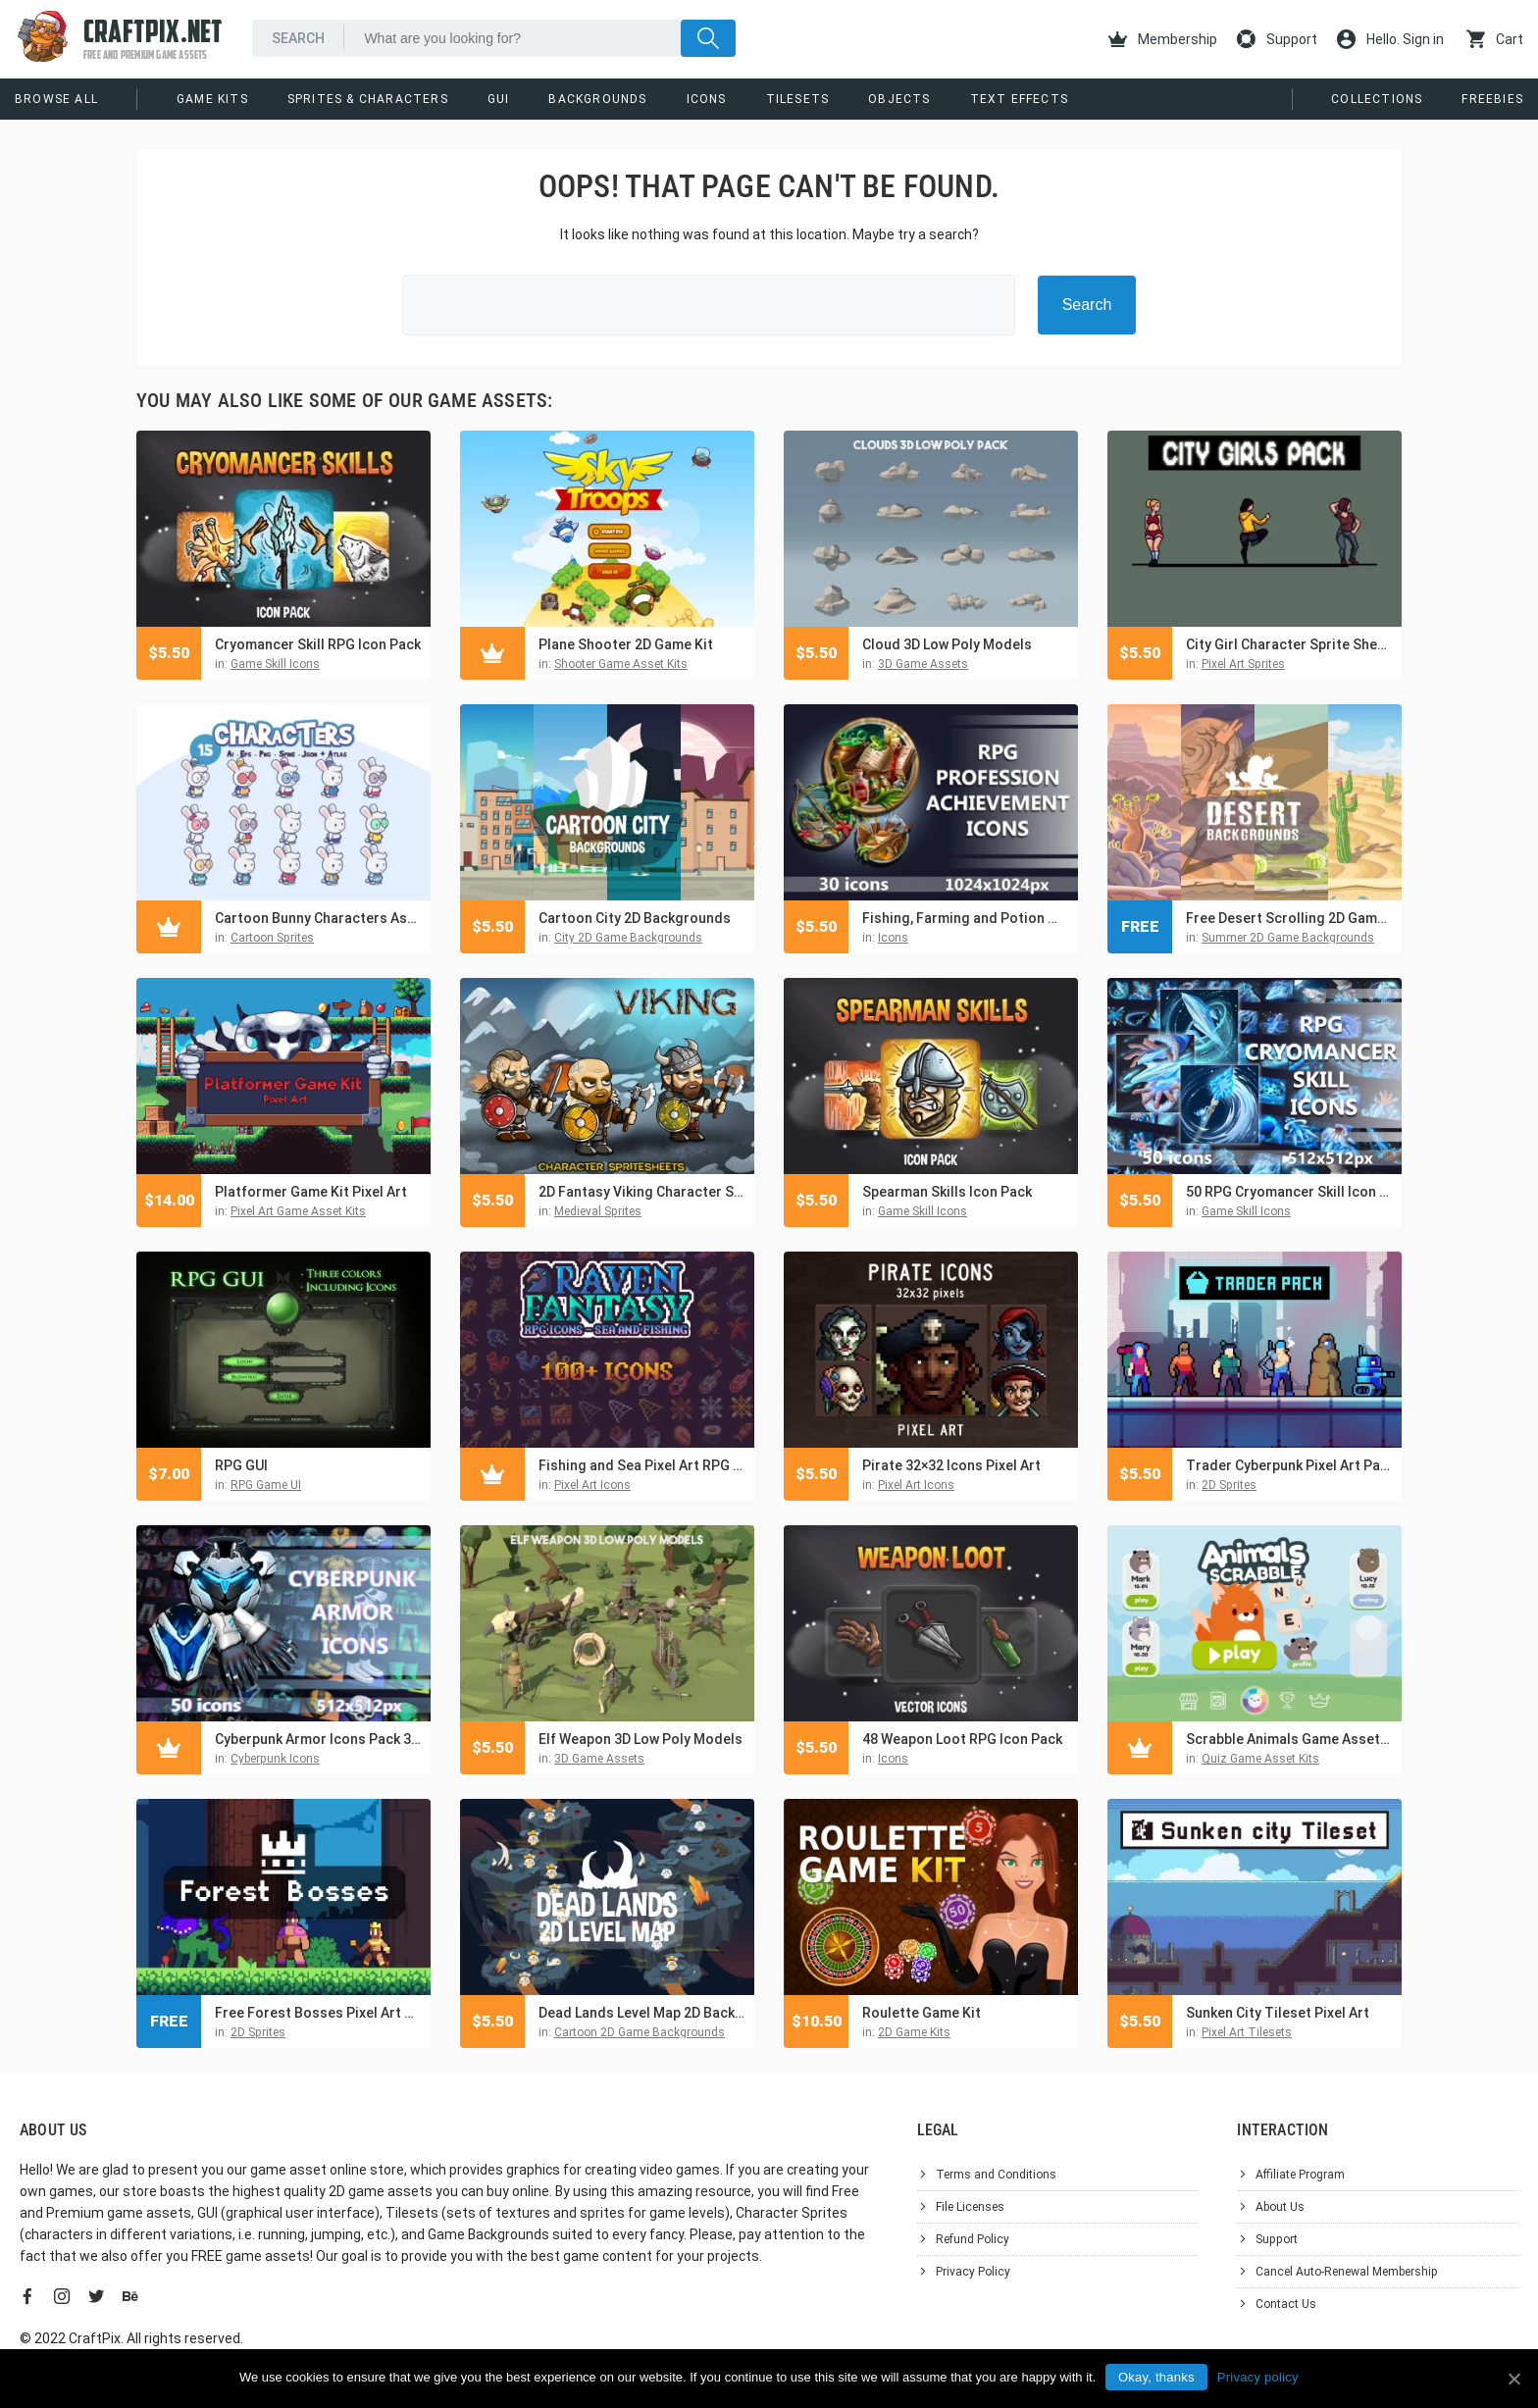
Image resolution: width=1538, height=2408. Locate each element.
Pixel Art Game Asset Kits (298, 1211)
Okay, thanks (1156, 2377)
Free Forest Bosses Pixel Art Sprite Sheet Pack (318, 2013)
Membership (1162, 39)
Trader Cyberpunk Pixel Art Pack (1289, 1465)
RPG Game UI (266, 1485)
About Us (1280, 2207)
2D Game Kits (914, 2032)
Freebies (1492, 99)
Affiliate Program (1300, 2174)
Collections (1376, 99)
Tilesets (798, 99)
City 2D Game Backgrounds (628, 938)
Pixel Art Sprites (1243, 664)
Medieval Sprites (597, 1211)
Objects (899, 99)
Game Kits (212, 99)
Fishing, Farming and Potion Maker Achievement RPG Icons (965, 918)
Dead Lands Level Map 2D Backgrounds (641, 2013)
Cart (1494, 39)
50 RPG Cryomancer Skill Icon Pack (1289, 1192)
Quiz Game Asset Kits (1260, 1759)
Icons (707, 99)
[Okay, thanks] (1513, 2378)
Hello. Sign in (1390, 39)
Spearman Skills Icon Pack (947, 1192)
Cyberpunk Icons (275, 1759)
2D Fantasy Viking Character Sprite (641, 1192)
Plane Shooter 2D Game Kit (625, 644)
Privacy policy (1258, 2377)
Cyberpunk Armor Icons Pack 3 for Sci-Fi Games (318, 1739)
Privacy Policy (973, 2272)
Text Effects (1019, 99)
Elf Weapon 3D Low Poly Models (640, 1739)
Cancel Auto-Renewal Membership (1347, 2272)
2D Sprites (1229, 1485)
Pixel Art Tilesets (1247, 2032)
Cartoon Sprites (272, 938)
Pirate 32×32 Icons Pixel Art (951, 1465)
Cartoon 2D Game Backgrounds (639, 2032)
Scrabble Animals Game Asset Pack (1289, 1739)
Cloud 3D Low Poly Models (947, 644)
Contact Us (1286, 2304)
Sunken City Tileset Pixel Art (1277, 2013)
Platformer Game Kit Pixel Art (311, 1192)
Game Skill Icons (275, 664)
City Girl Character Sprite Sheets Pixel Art (1289, 644)
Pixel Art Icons (592, 1485)
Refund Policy (972, 2239)
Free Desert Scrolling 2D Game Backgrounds (1289, 918)
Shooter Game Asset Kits (621, 664)
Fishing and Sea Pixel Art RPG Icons (641, 1465)
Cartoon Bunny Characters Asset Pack (318, 918)
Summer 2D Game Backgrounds (1288, 938)
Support (1277, 39)
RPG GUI (241, 1465)
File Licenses (970, 2207)
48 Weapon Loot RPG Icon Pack (962, 1739)
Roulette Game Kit (921, 2013)
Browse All (56, 99)
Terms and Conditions (996, 2174)
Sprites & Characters (367, 99)
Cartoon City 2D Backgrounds (634, 918)
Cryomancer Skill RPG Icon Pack (318, 644)
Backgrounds (597, 99)
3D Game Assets (923, 664)
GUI (498, 99)
